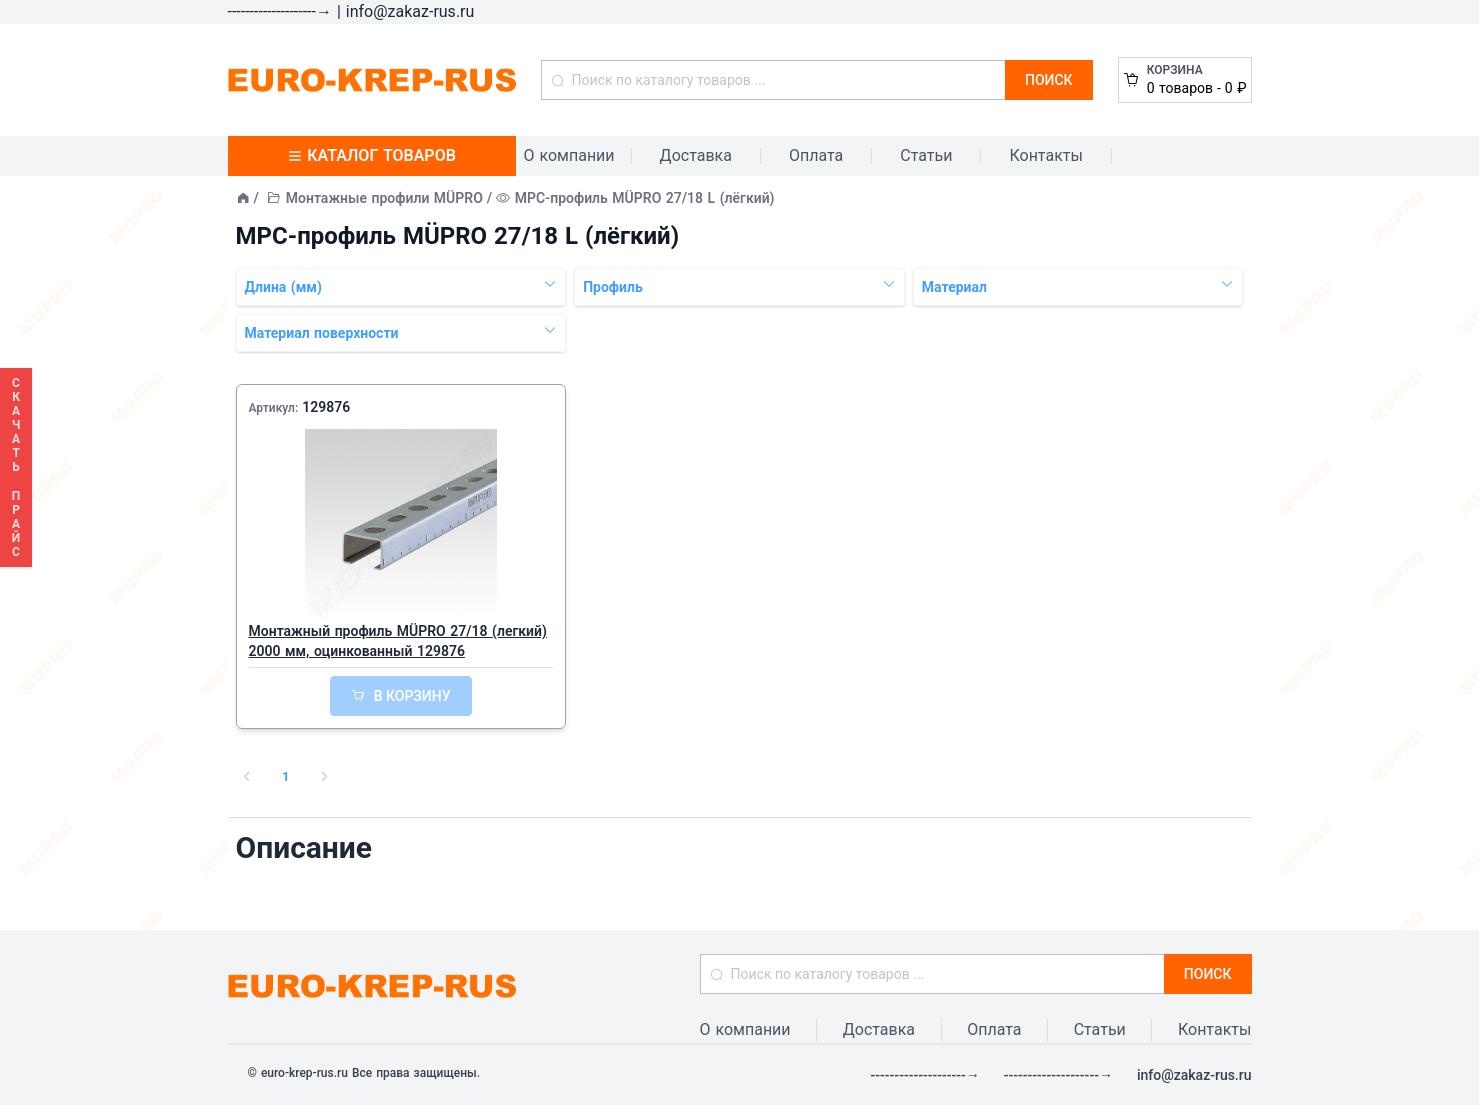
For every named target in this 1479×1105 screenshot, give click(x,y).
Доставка (696, 155)
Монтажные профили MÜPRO (384, 198)
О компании (569, 155)
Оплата (816, 155)
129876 (326, 407)
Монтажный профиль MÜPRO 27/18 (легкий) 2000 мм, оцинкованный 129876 (398, 641)
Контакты (1045, 155)
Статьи (926, 155)
